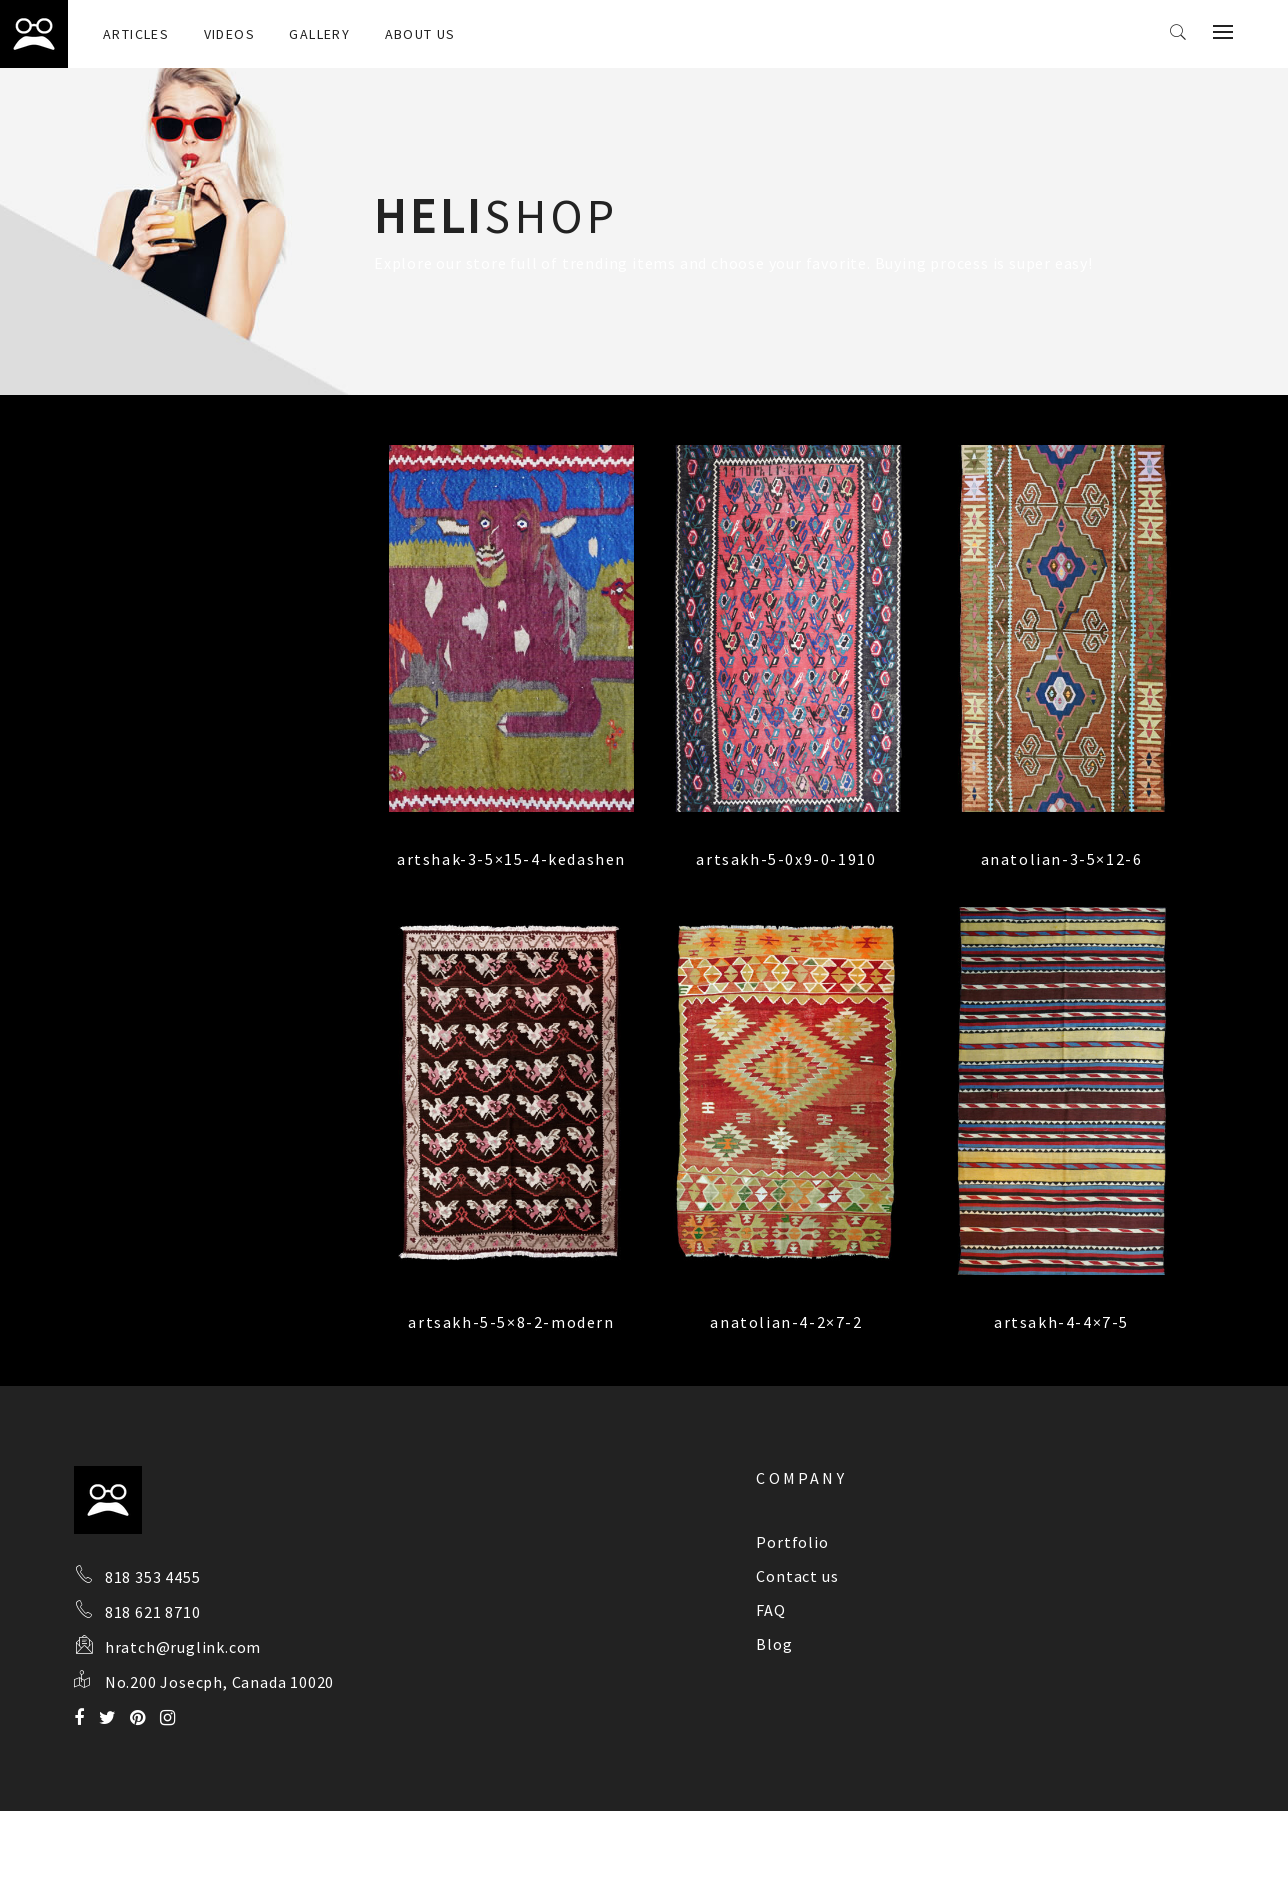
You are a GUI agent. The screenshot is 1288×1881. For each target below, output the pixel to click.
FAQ (770, 1610)
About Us (420, 34)
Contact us (797, 1576)
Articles (136, 34)
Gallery (319, 34)
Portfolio (792, 1542)
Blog (774, 1644)
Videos (229, 34)
